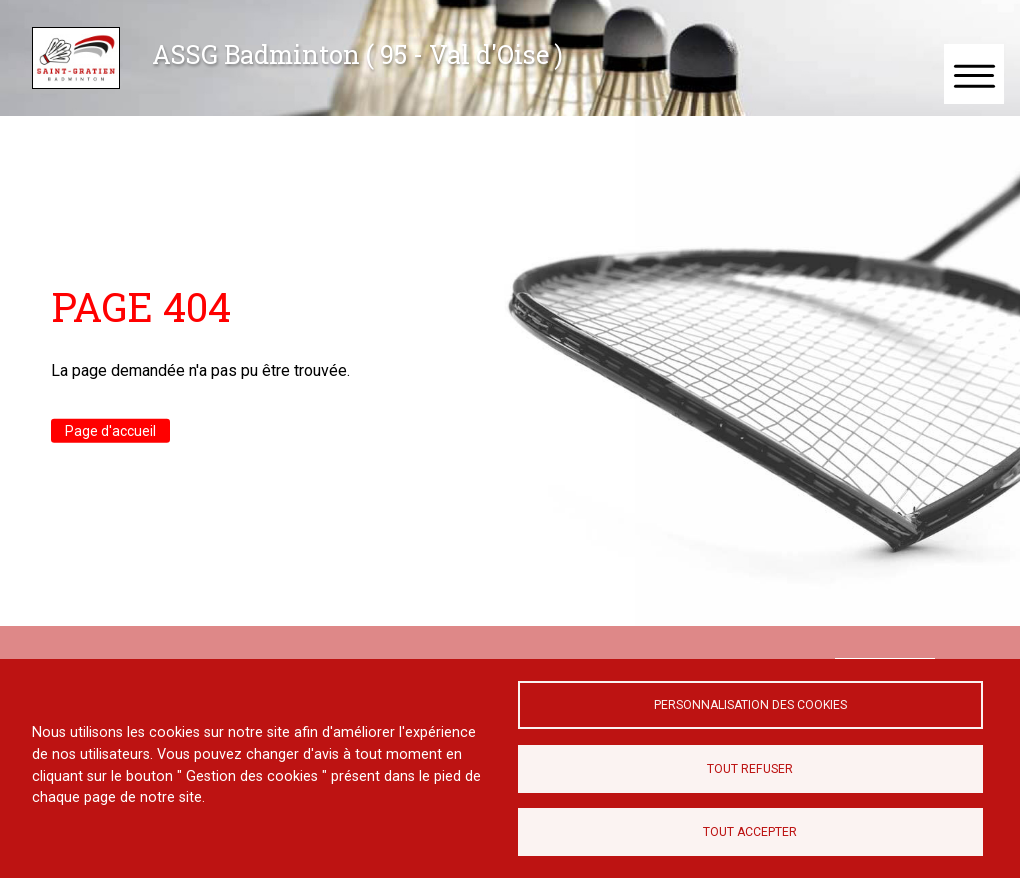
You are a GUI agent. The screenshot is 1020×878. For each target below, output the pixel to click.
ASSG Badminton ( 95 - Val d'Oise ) (357, 54)
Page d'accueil (110, 431)
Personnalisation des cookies (750, 705)
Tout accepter (750, 832)
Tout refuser (750, 769)
